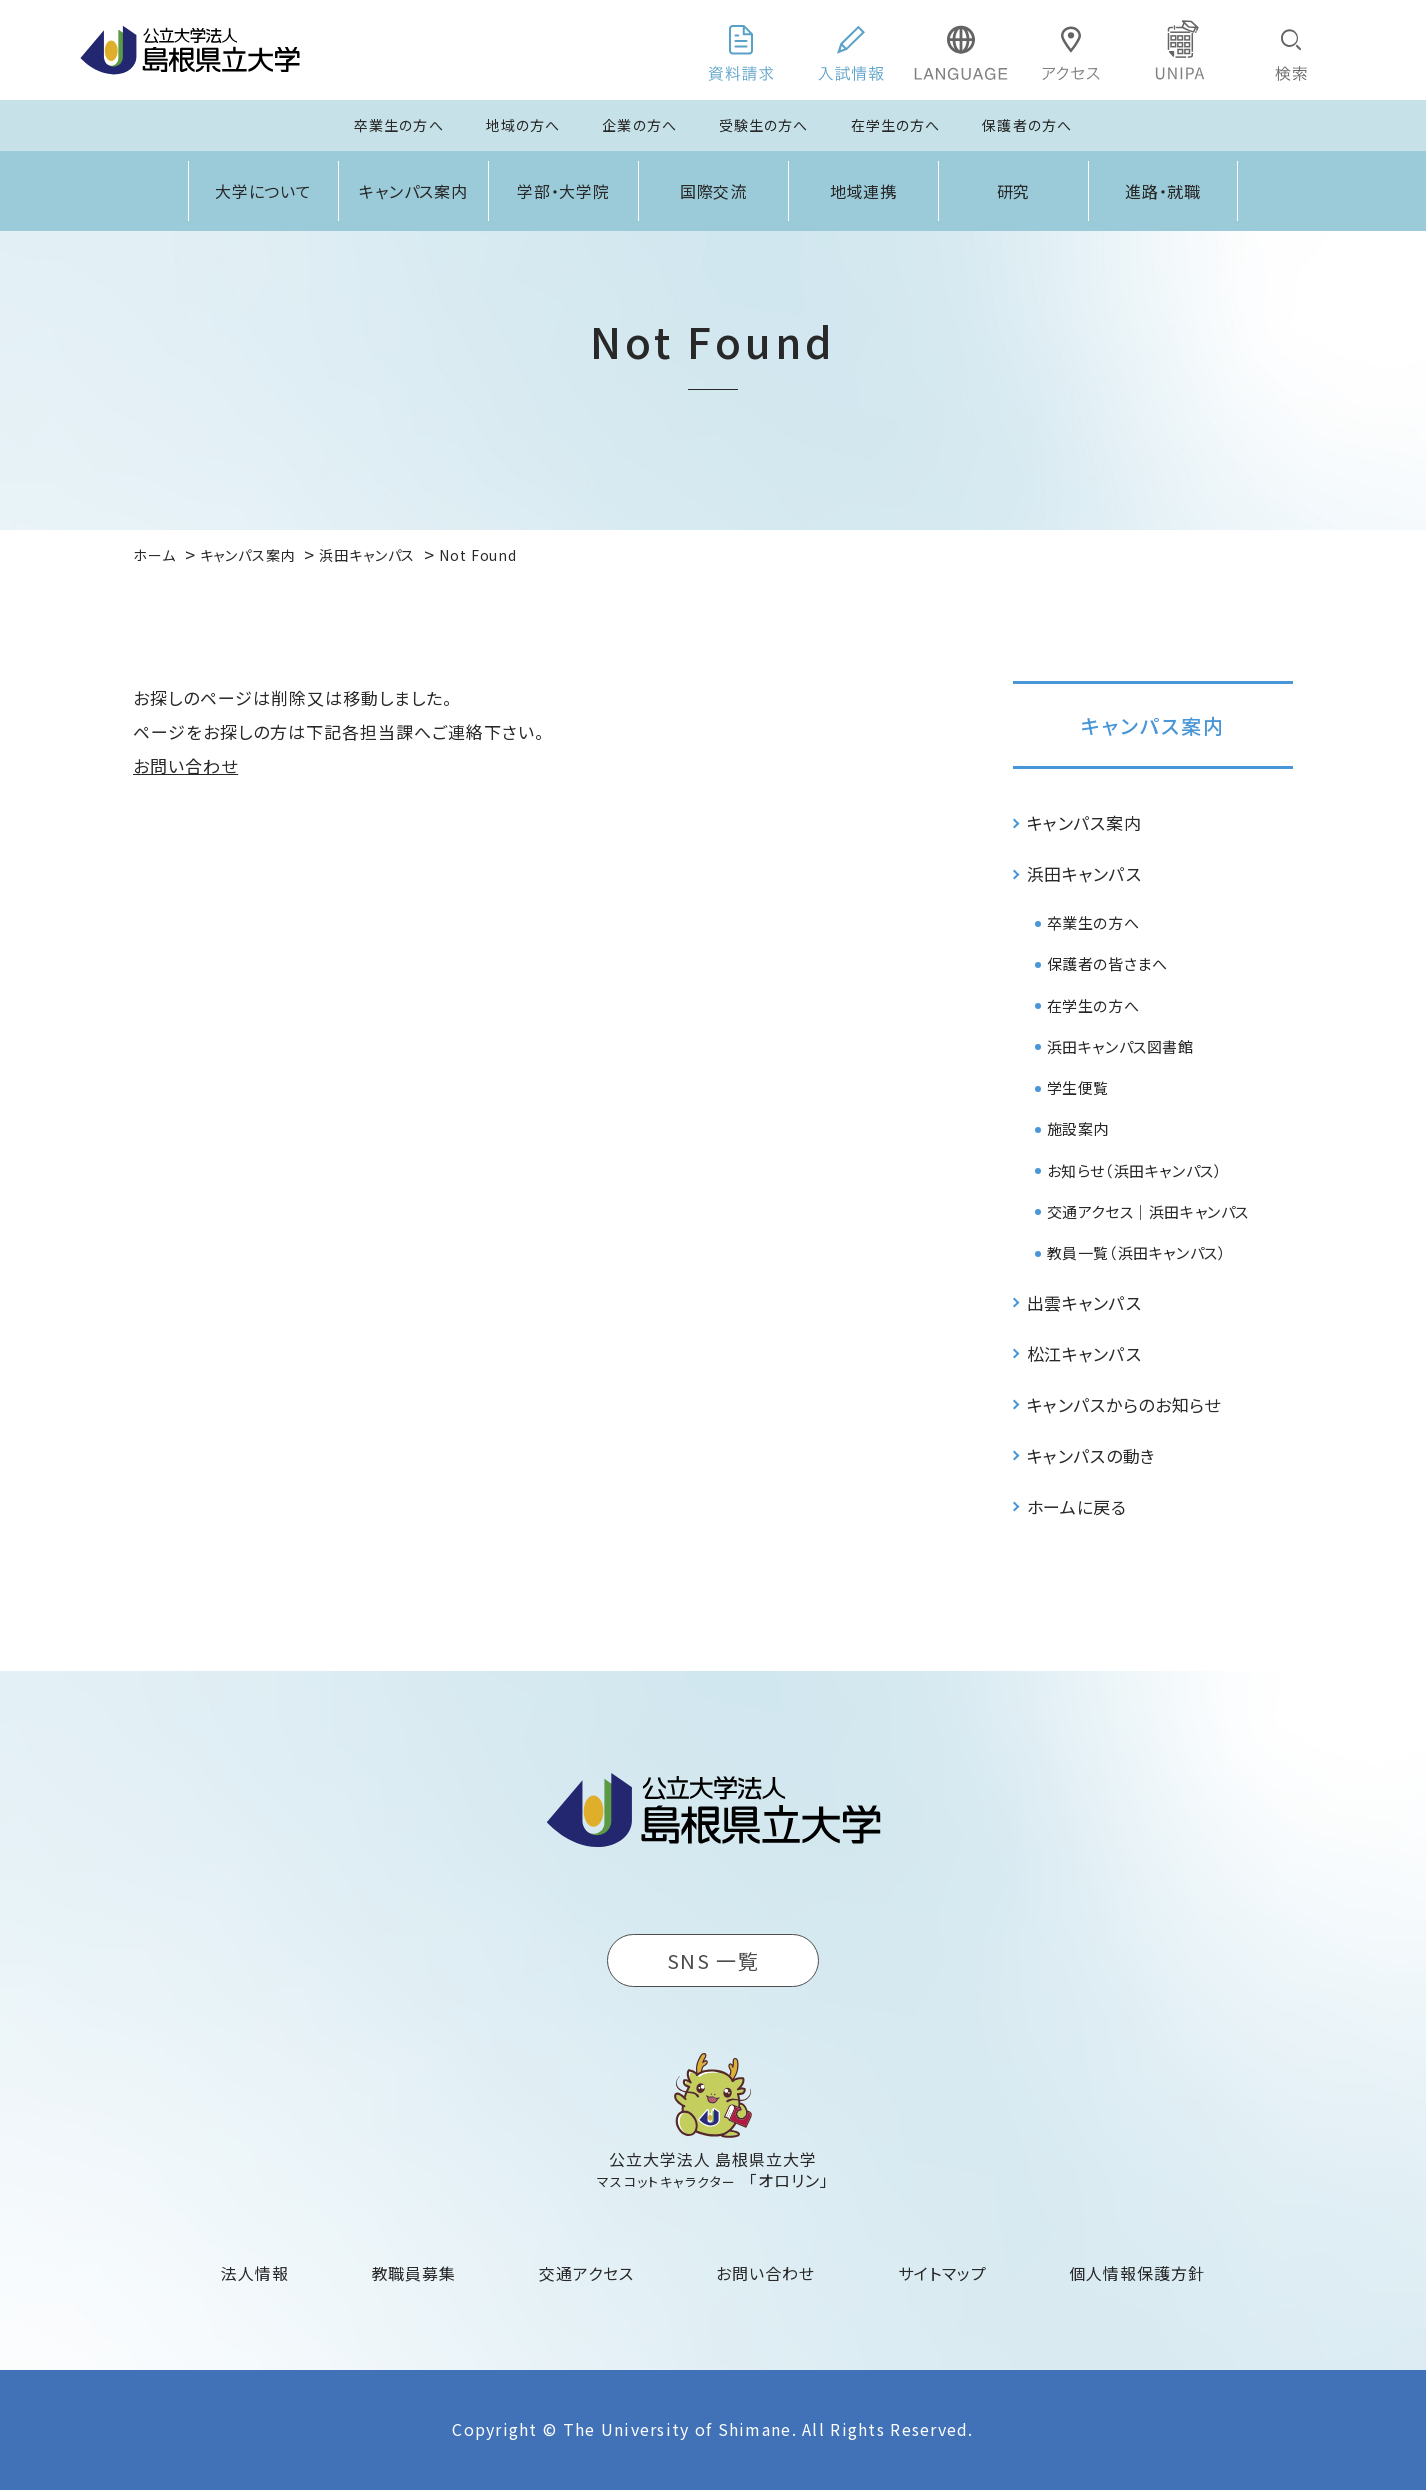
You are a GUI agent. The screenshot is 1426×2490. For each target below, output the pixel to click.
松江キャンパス (1084, 1353)
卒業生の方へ (399, 125)
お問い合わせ (185, 765)
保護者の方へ (1027, 125)
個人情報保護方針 (1137, 2273)
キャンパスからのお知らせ (1124, 1404)
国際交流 (714, 191)
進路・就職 (1163, 191)
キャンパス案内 (414, 191)
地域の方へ (523, 125)
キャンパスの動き (1091, 1455)
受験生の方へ (764, 125)
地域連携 (864, 191)
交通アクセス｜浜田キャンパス (1148, 1211)
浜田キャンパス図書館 (1120, 1046)
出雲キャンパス (1084, 1302)
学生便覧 (1078, 1087)
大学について (264, 191)
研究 (1014, 191)
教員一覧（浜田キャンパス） (1137, 1252)
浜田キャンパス (1084, 873)
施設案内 (1078, 1128)
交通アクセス (586, 2273)
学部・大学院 (564, 191)
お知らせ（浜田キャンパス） (1135, 1170)
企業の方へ (639, 125)
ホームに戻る (1077, 1506)
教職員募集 (414, 2273)
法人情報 (255, 2273)
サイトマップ (942, 2273)
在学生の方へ (896, 125)
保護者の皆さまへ (1107, 963)
